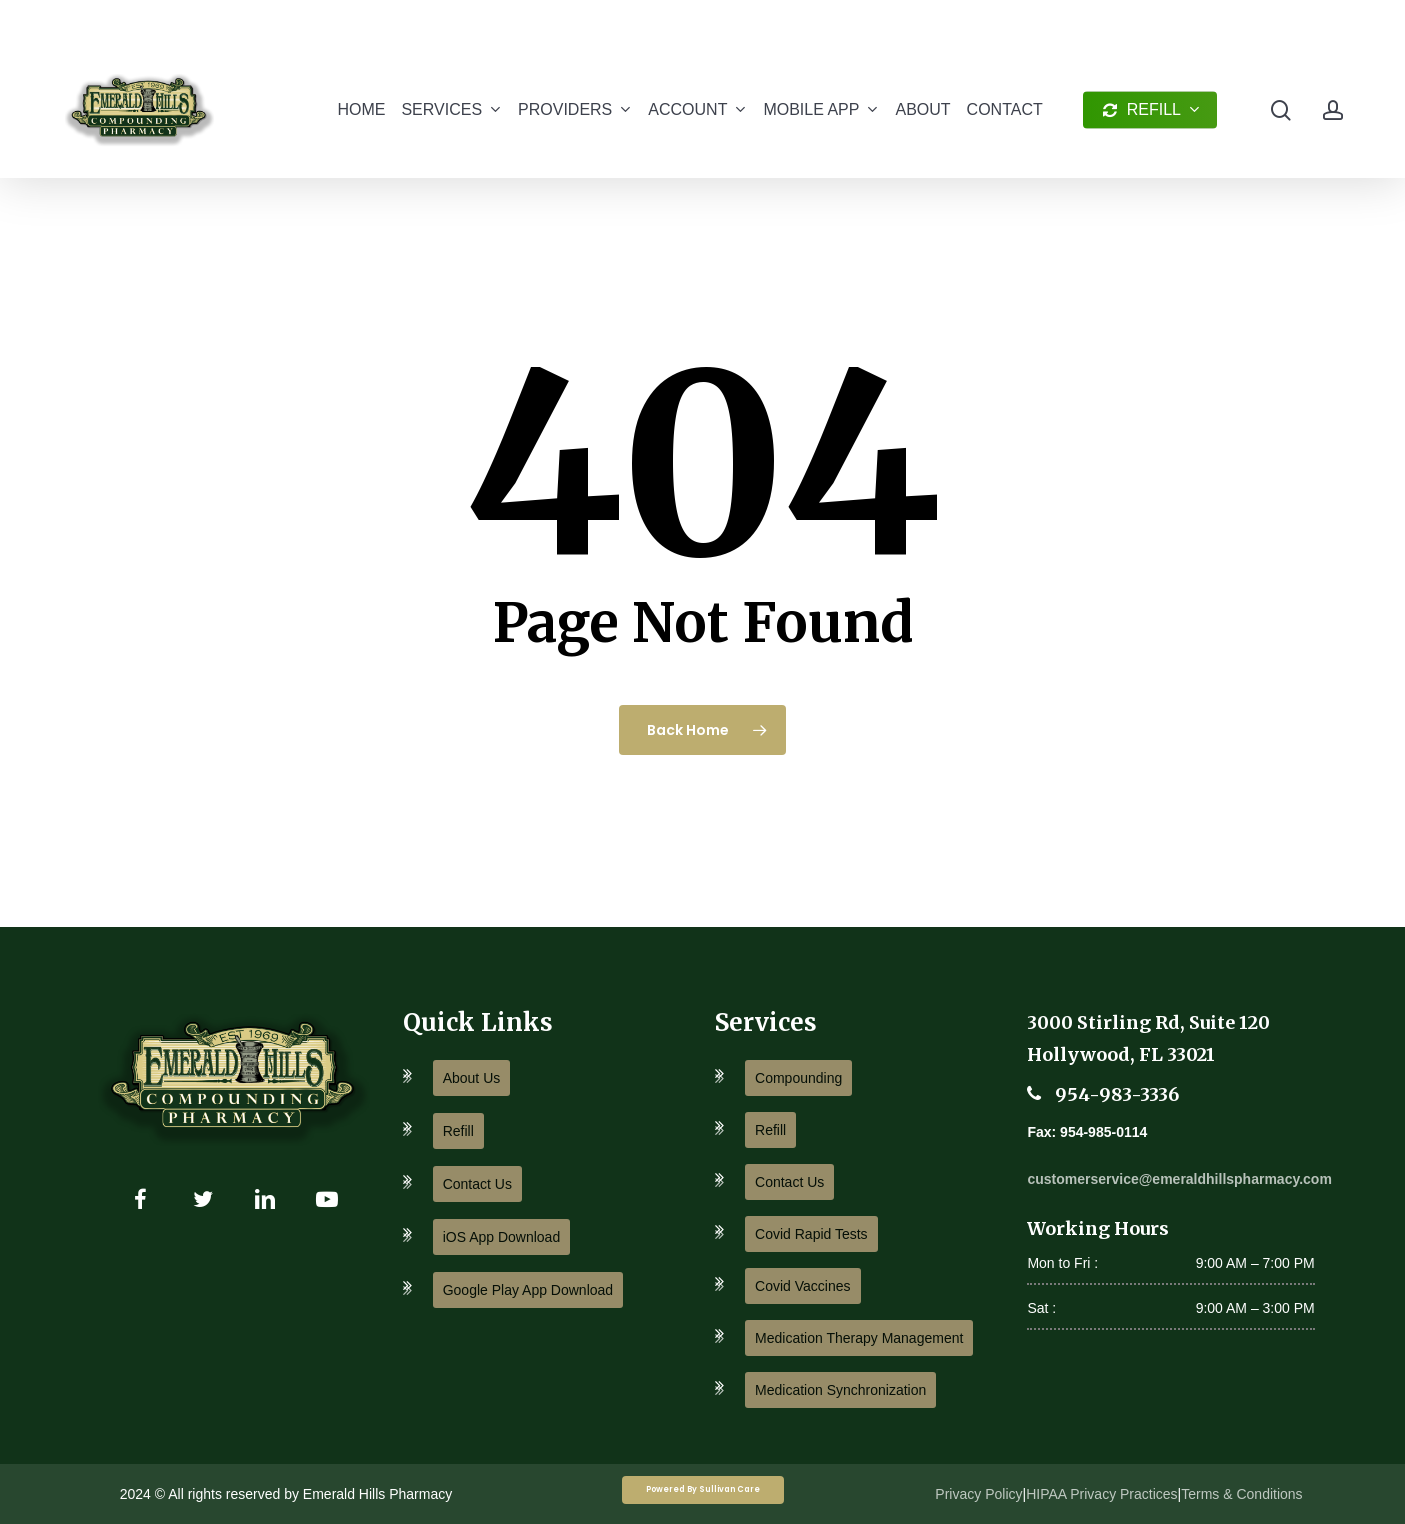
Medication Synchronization (840, 1390)
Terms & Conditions (1241, 1494)
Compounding (798, 1078)
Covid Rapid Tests (811, 1234)
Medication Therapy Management (859, 1338)
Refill (458, 1131)
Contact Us (477, 1184)
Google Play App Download (528, 1290)
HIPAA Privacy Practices (1101, 1494)
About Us (472, 1078)
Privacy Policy (978, 1494)
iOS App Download (502, 1237)
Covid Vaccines (802, 1286)
